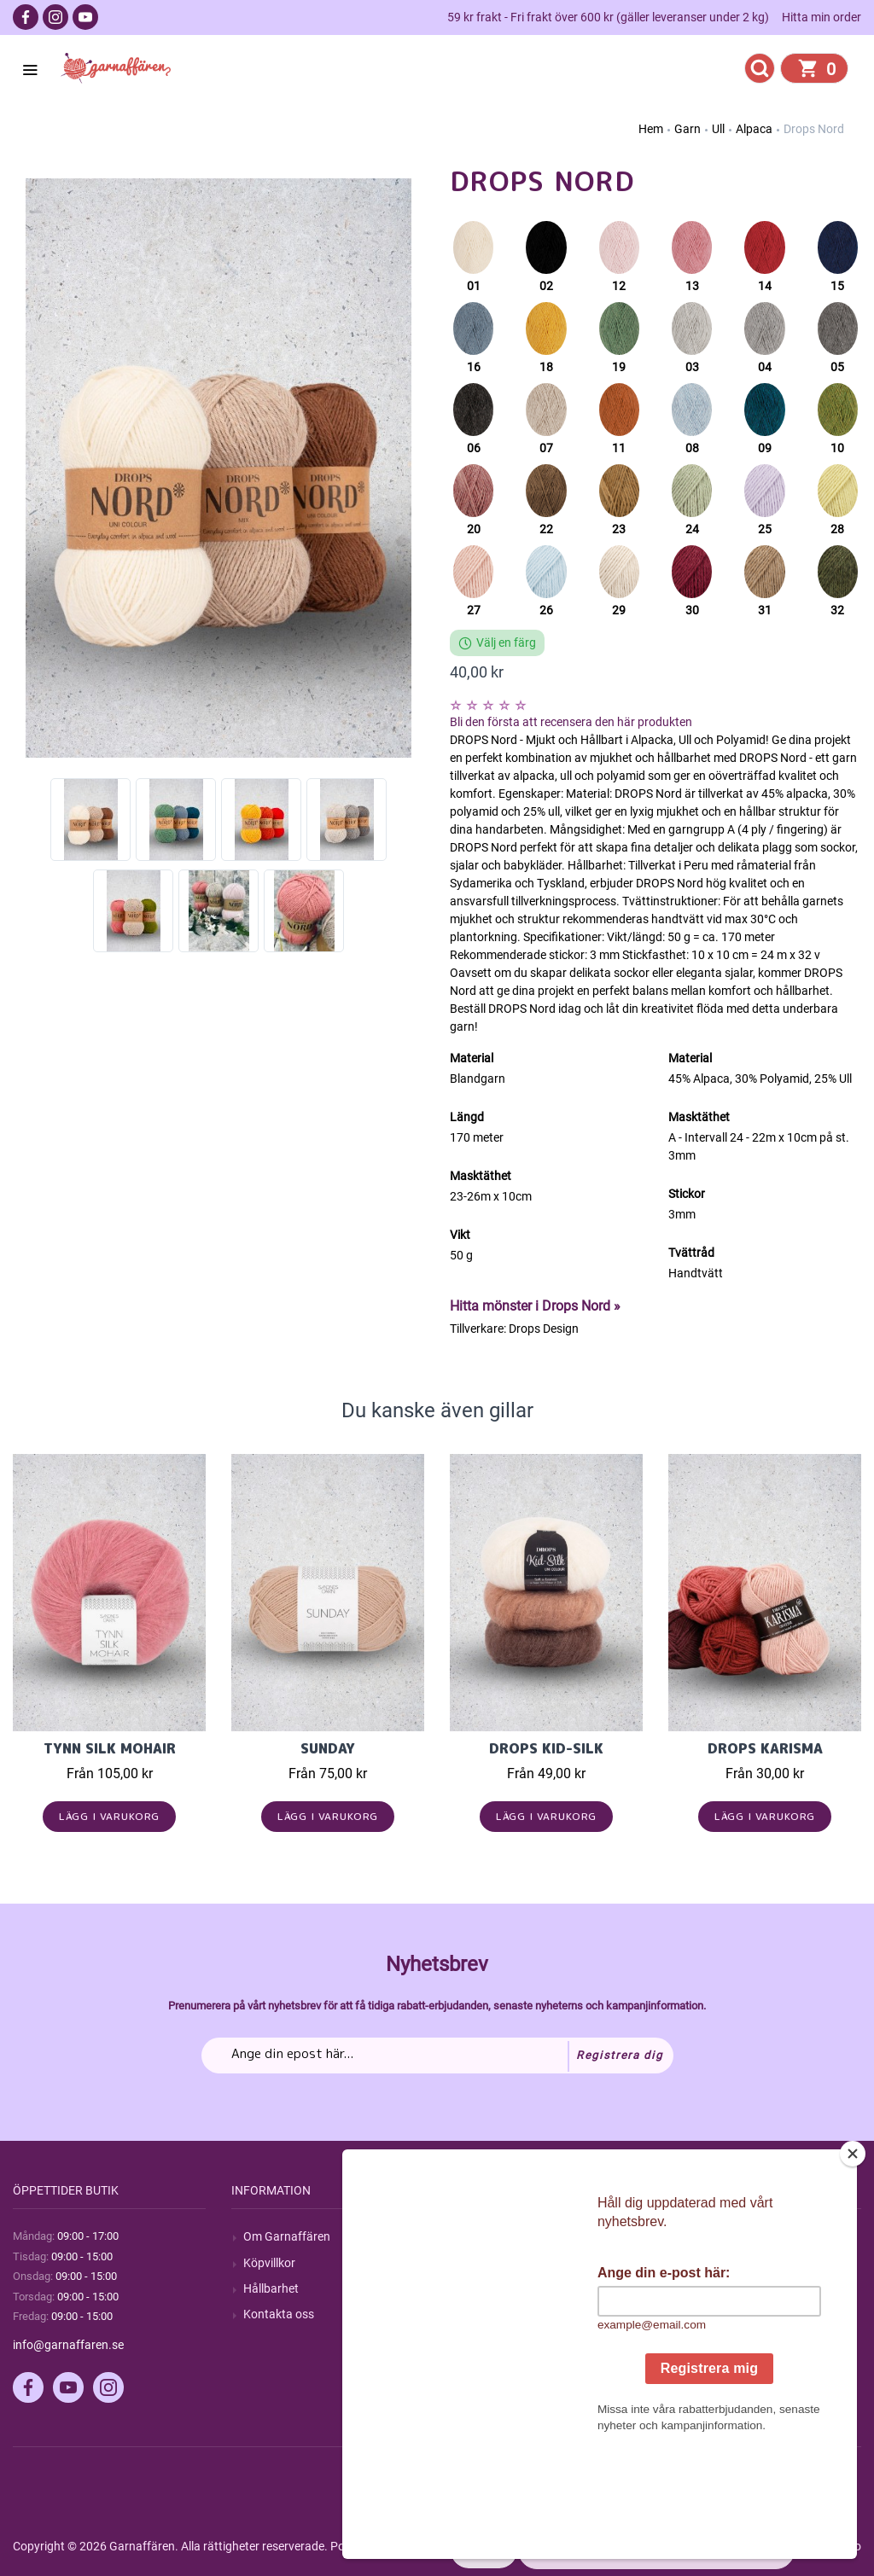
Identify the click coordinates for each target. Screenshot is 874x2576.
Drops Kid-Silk (546, 1748)
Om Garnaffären (286, 2236)
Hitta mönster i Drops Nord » (535, 1306)
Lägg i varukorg (109, 1816)
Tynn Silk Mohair (110, 1748)
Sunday (327, 1748)
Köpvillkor (269, 2263)
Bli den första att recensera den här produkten (571, 722)
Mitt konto (707, 2236)
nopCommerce (434, 2546)
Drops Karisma (765, 1748)
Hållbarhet (271, 2288)
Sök (471, 2236)
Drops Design (544, 1328)
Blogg (477, 2263)
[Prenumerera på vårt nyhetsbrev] (437, 2055)
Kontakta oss (278, 2314)
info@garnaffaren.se (68, 2345)
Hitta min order (821, 17)
